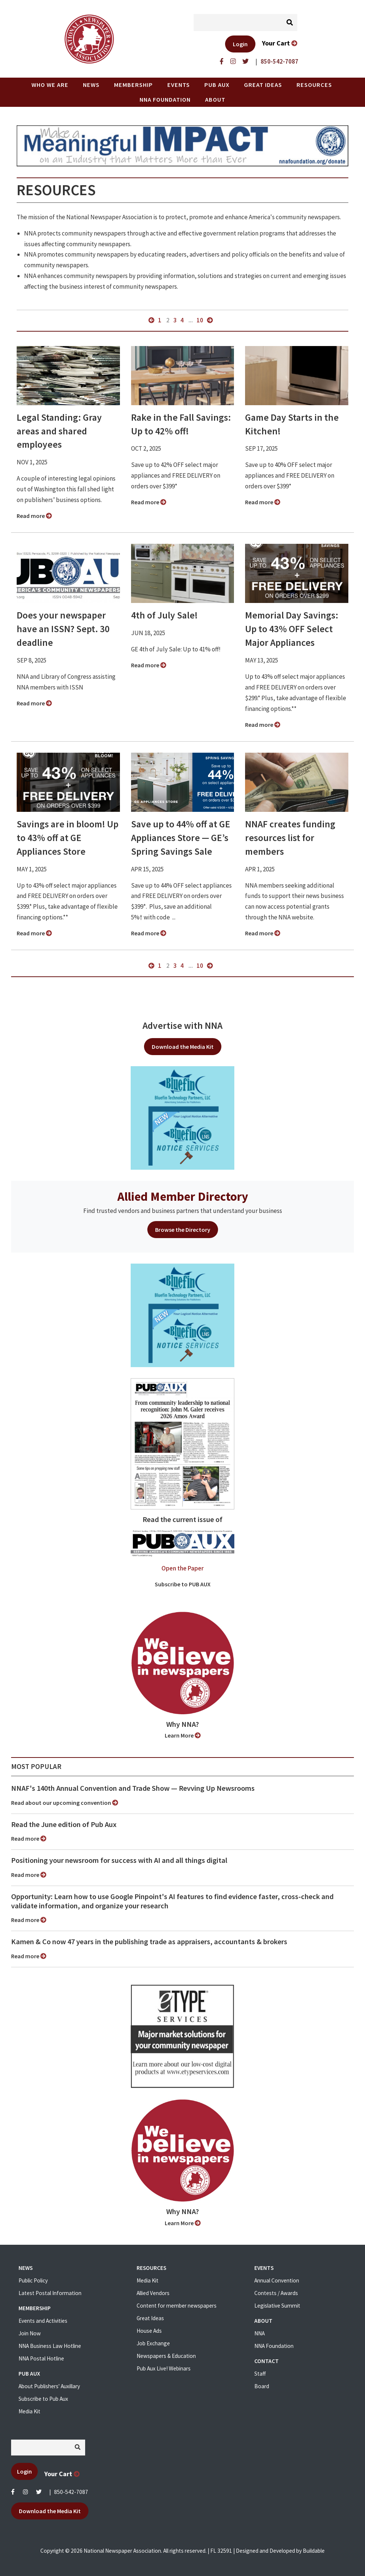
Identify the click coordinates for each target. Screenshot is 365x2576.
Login (240, 44)
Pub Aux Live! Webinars (164, 2368)
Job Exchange (153, 2343)
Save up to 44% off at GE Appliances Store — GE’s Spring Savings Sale (180, 837)
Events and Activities (43, 2320)
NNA (259, 2333)
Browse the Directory (182, 1229)
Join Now (30, 2333)
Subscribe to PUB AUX (183, 1584)
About (215, 99)
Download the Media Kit (183, 1046)
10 (200, 320)
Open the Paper (182, 1568)
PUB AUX (217, 84)
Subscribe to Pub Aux (43, 2398)
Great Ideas (263, 84)
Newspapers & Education (166, 2355)
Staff (260, 2373)
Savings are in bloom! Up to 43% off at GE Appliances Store (67, 837)
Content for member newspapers (177, 2305)
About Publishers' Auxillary (49, 2386)
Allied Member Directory (182, 1196)
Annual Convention (276, 2280)
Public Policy (33, 2280)
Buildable (314, 2550)
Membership (133, 84)
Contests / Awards (276, 2293)
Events (178, 84)
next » (210, 320)
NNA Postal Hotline (41, 2358)
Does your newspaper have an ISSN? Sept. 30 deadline (63, 628)
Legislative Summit (277, 2305)
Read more (34, 515)
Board (261, 2386)
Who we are (49, 84)
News (91, 84)
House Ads (149, 2330)
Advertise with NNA (182, 1025)
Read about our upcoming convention (64, 1802)
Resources (314, 84)
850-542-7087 (71, 2491)
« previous (151, 320)
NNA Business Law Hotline (50, 2345)
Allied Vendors (153, 2293)
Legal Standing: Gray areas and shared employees (59, 431)
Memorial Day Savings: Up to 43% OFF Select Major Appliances (291, 628)
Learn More (183, 1735)
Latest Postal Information (50, 2293)
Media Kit (29, 2411)
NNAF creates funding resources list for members (290, 837)
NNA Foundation (165, 99)
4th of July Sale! (164, 615)
